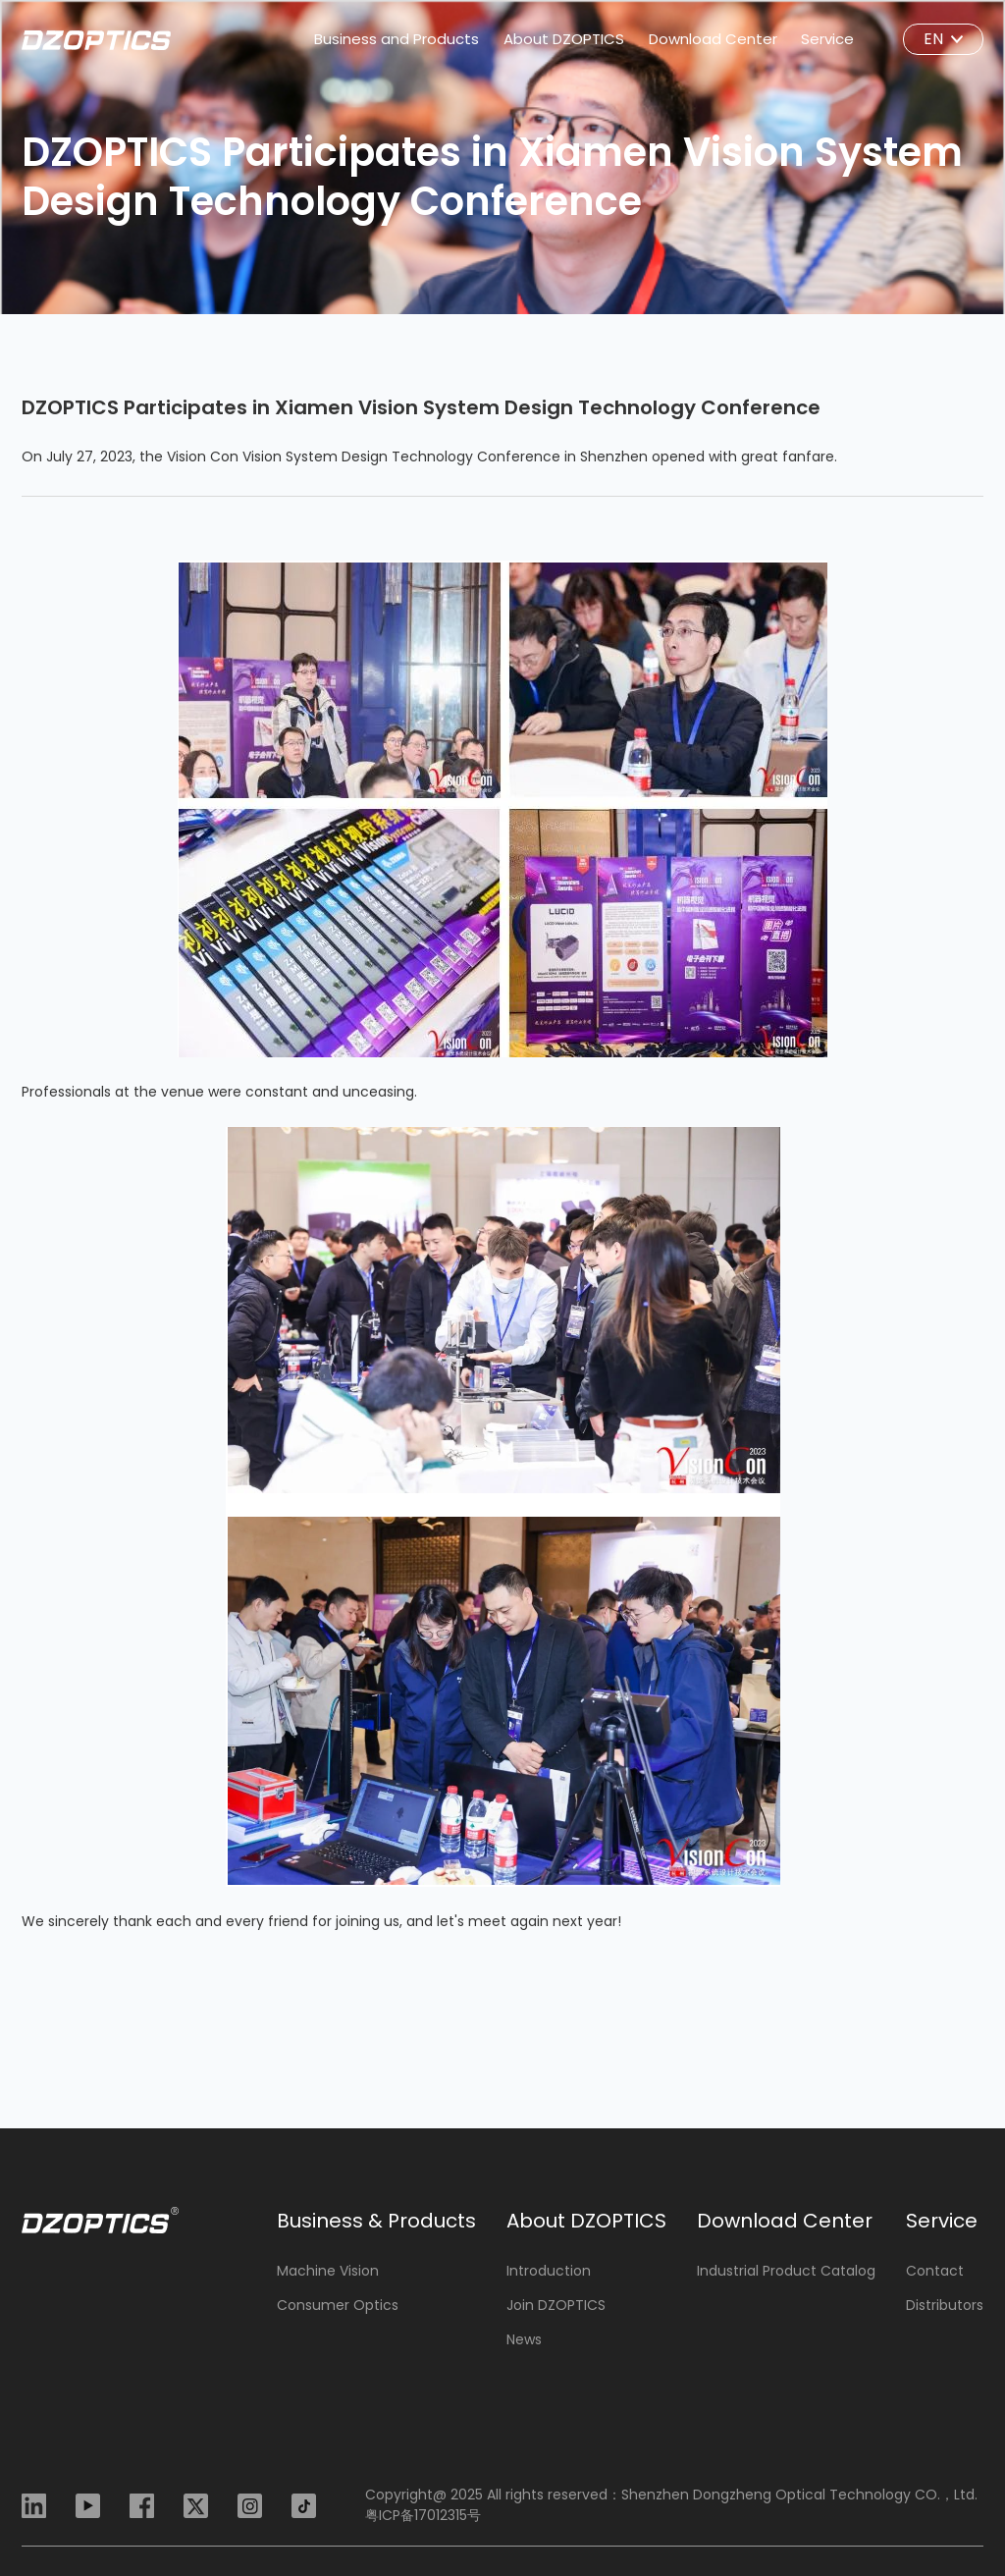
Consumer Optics (337, 2305)
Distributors (944, 2305)
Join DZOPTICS (556, 2305)
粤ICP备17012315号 (423, 2515)
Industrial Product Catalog (786, 2271)
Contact (935, 2271)
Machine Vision (328, 2271)
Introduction (548, 2271)
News (524, 2340)
